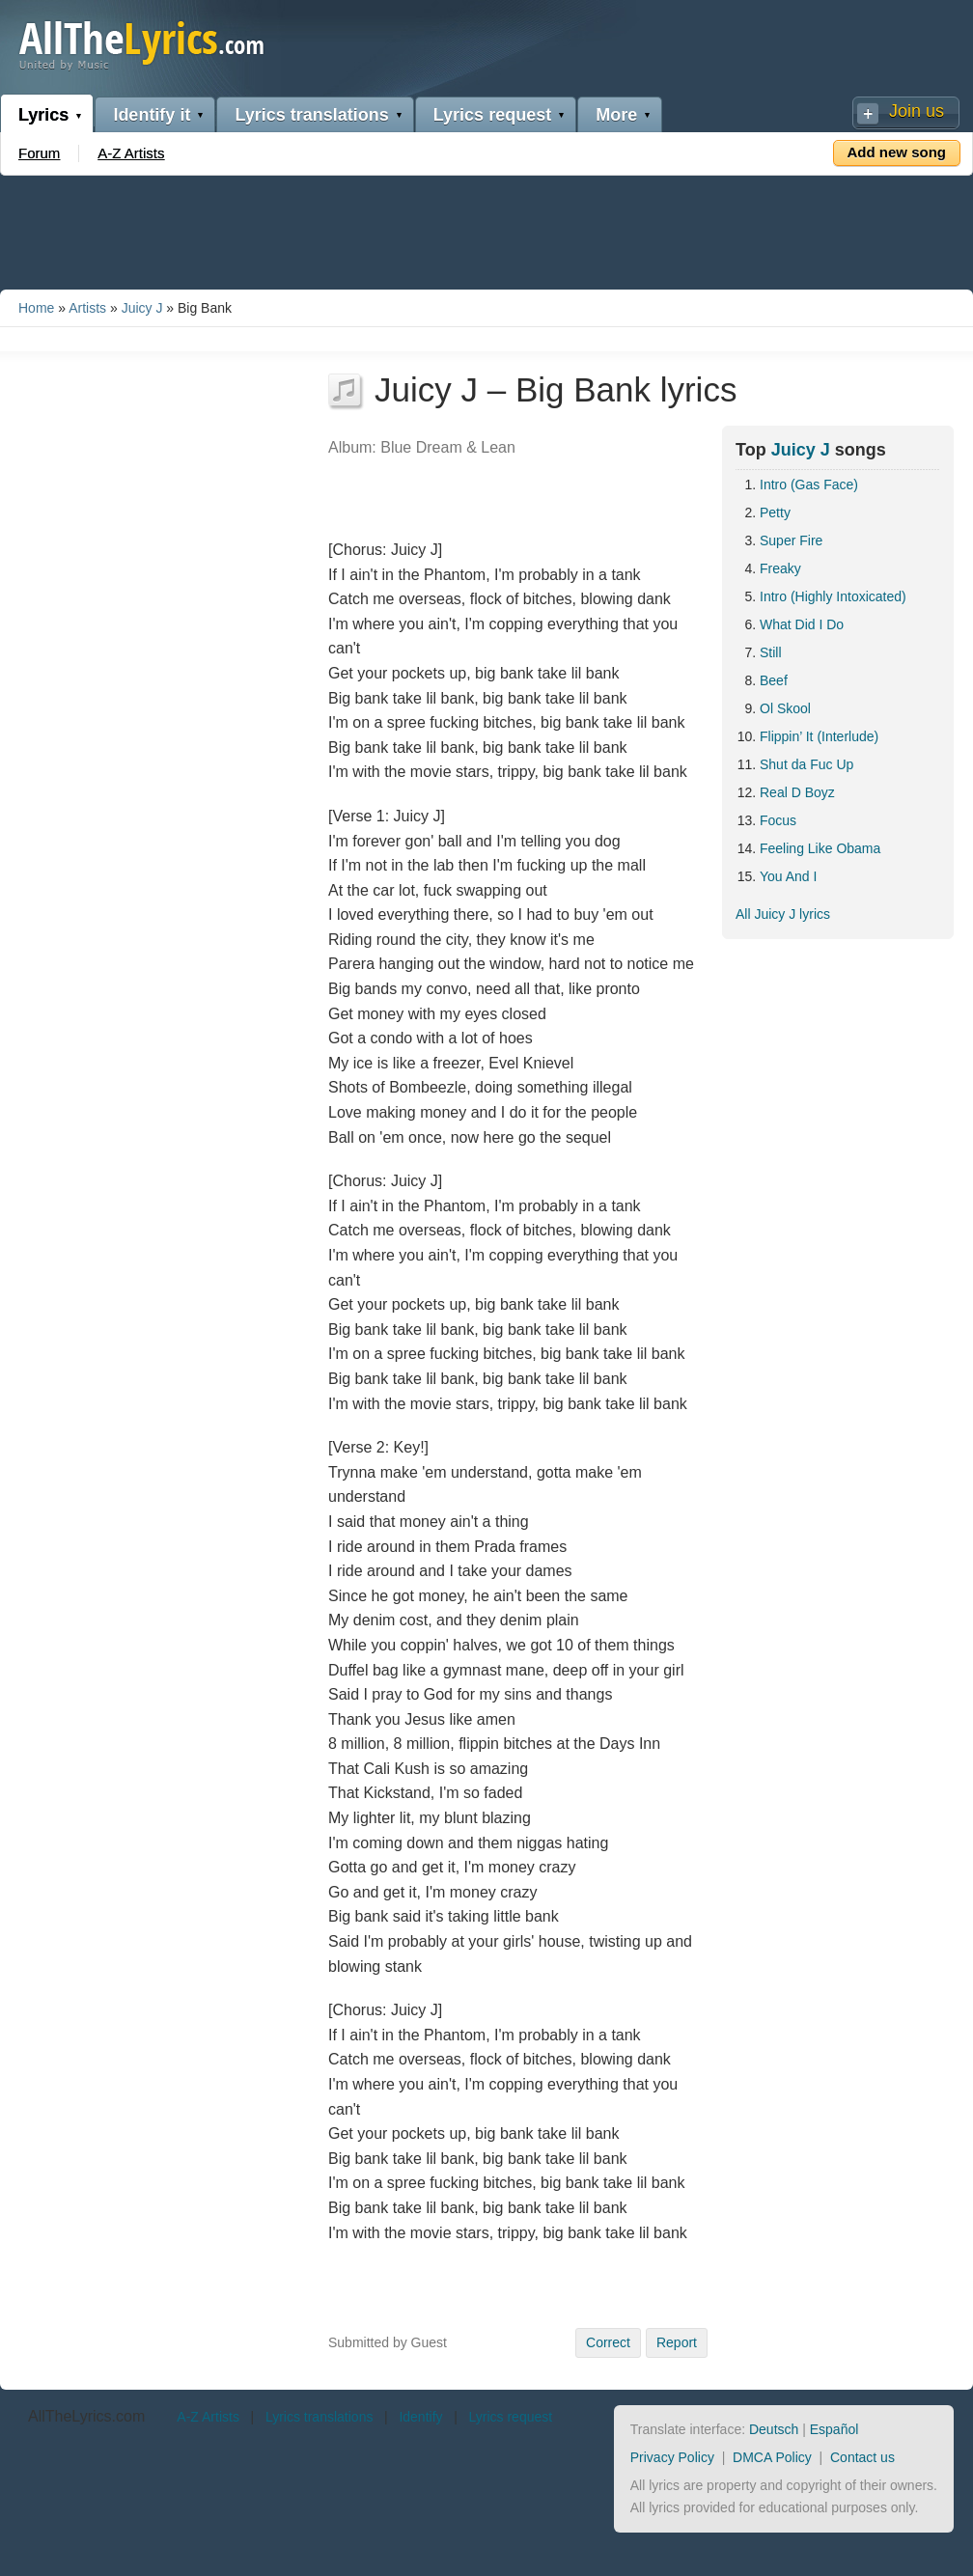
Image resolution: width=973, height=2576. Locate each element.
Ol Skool (785, 708)
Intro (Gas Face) (809, 484)
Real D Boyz (797, 792)
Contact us (862, 2457)
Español (834, 2429)
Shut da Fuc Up (806, 764)
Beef (774, 680)
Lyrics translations (311, 115)
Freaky (780, 568)
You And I (788, 876)
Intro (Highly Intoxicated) (833, 596)
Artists (87, 308)
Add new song (897, 152)
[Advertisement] (486, 228)
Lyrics (43, 115)
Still (771, 652)
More (616, 115)
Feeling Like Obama (820, 848)
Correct (608, 2342)
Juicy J (142, 308)
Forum (39, 153)
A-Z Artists (130, 153)
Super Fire (791, 540)
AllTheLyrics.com (86, 2416)
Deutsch (773, 2429)
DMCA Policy (772, 2457)
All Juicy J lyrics (783, 914)
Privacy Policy (672, 2457)
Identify (420, 2416)
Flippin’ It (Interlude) (819, 736)
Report (676, 2342)
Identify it (151, 115)
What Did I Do (802, 624)
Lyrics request (492, 115)
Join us (916, 111)
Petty (775, 512)
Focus (778, 820)
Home (36, 308)
